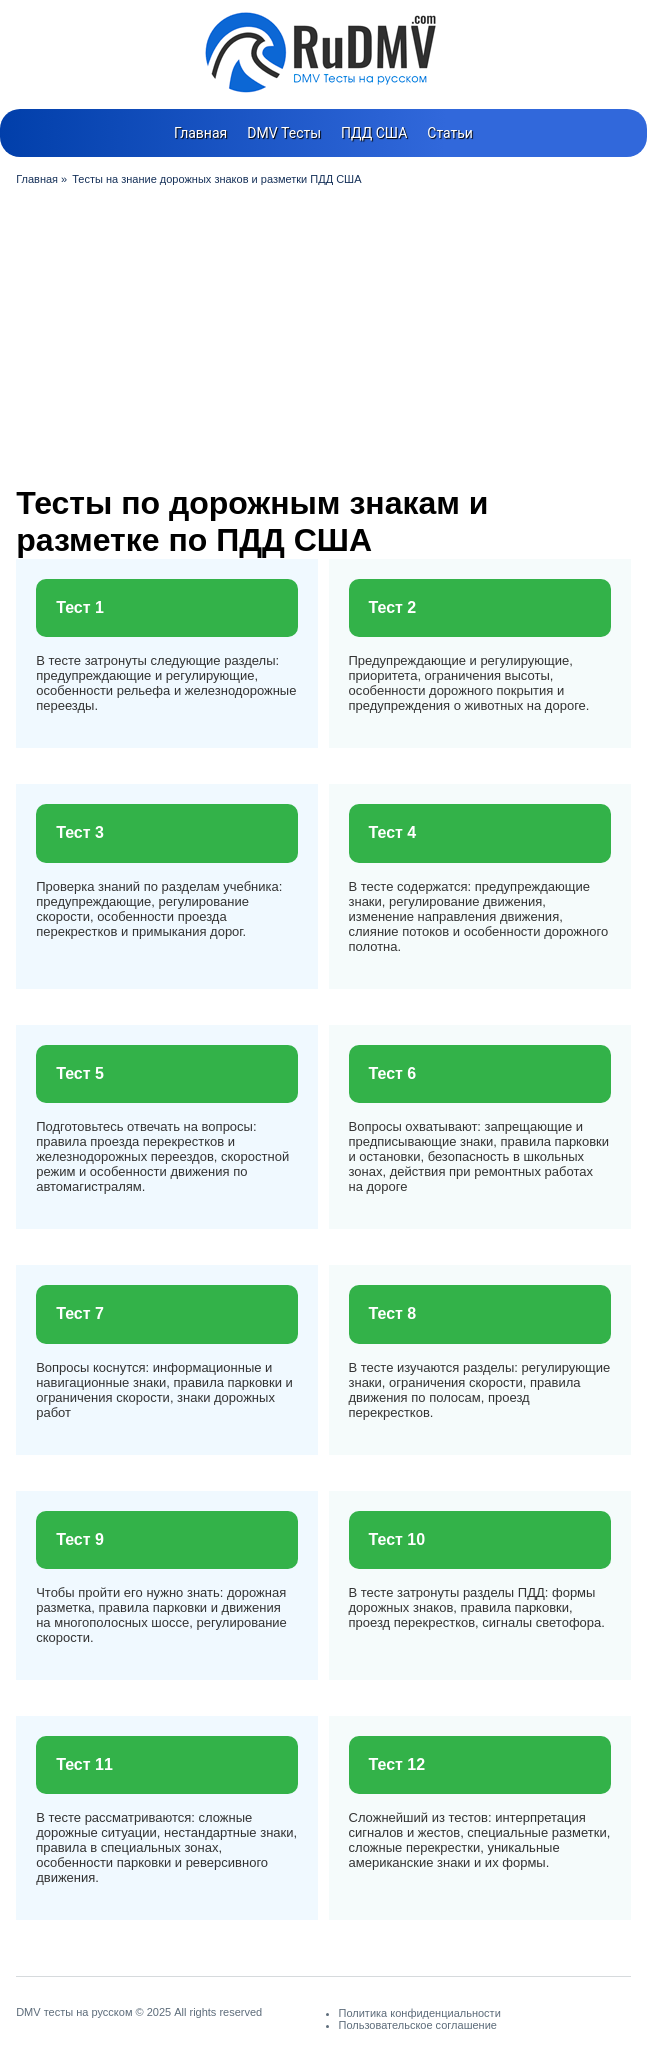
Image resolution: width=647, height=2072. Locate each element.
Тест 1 (80, 607)
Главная (200, 133)
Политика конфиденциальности (420, 2013)
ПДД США (374, 133)
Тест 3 (80, 832)
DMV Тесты (284, 133)
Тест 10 (397, 1539)
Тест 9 (80, 1539)
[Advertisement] (323, 335)
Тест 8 (393, 1313)
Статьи (450, 133)
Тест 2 (393, 607)
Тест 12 (397, 1764)
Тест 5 (80, 1073)
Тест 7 (80, 1313)
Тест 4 (393, 832)
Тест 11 (84, 1764)
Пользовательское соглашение (418, 2025)
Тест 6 (393, 1073)
